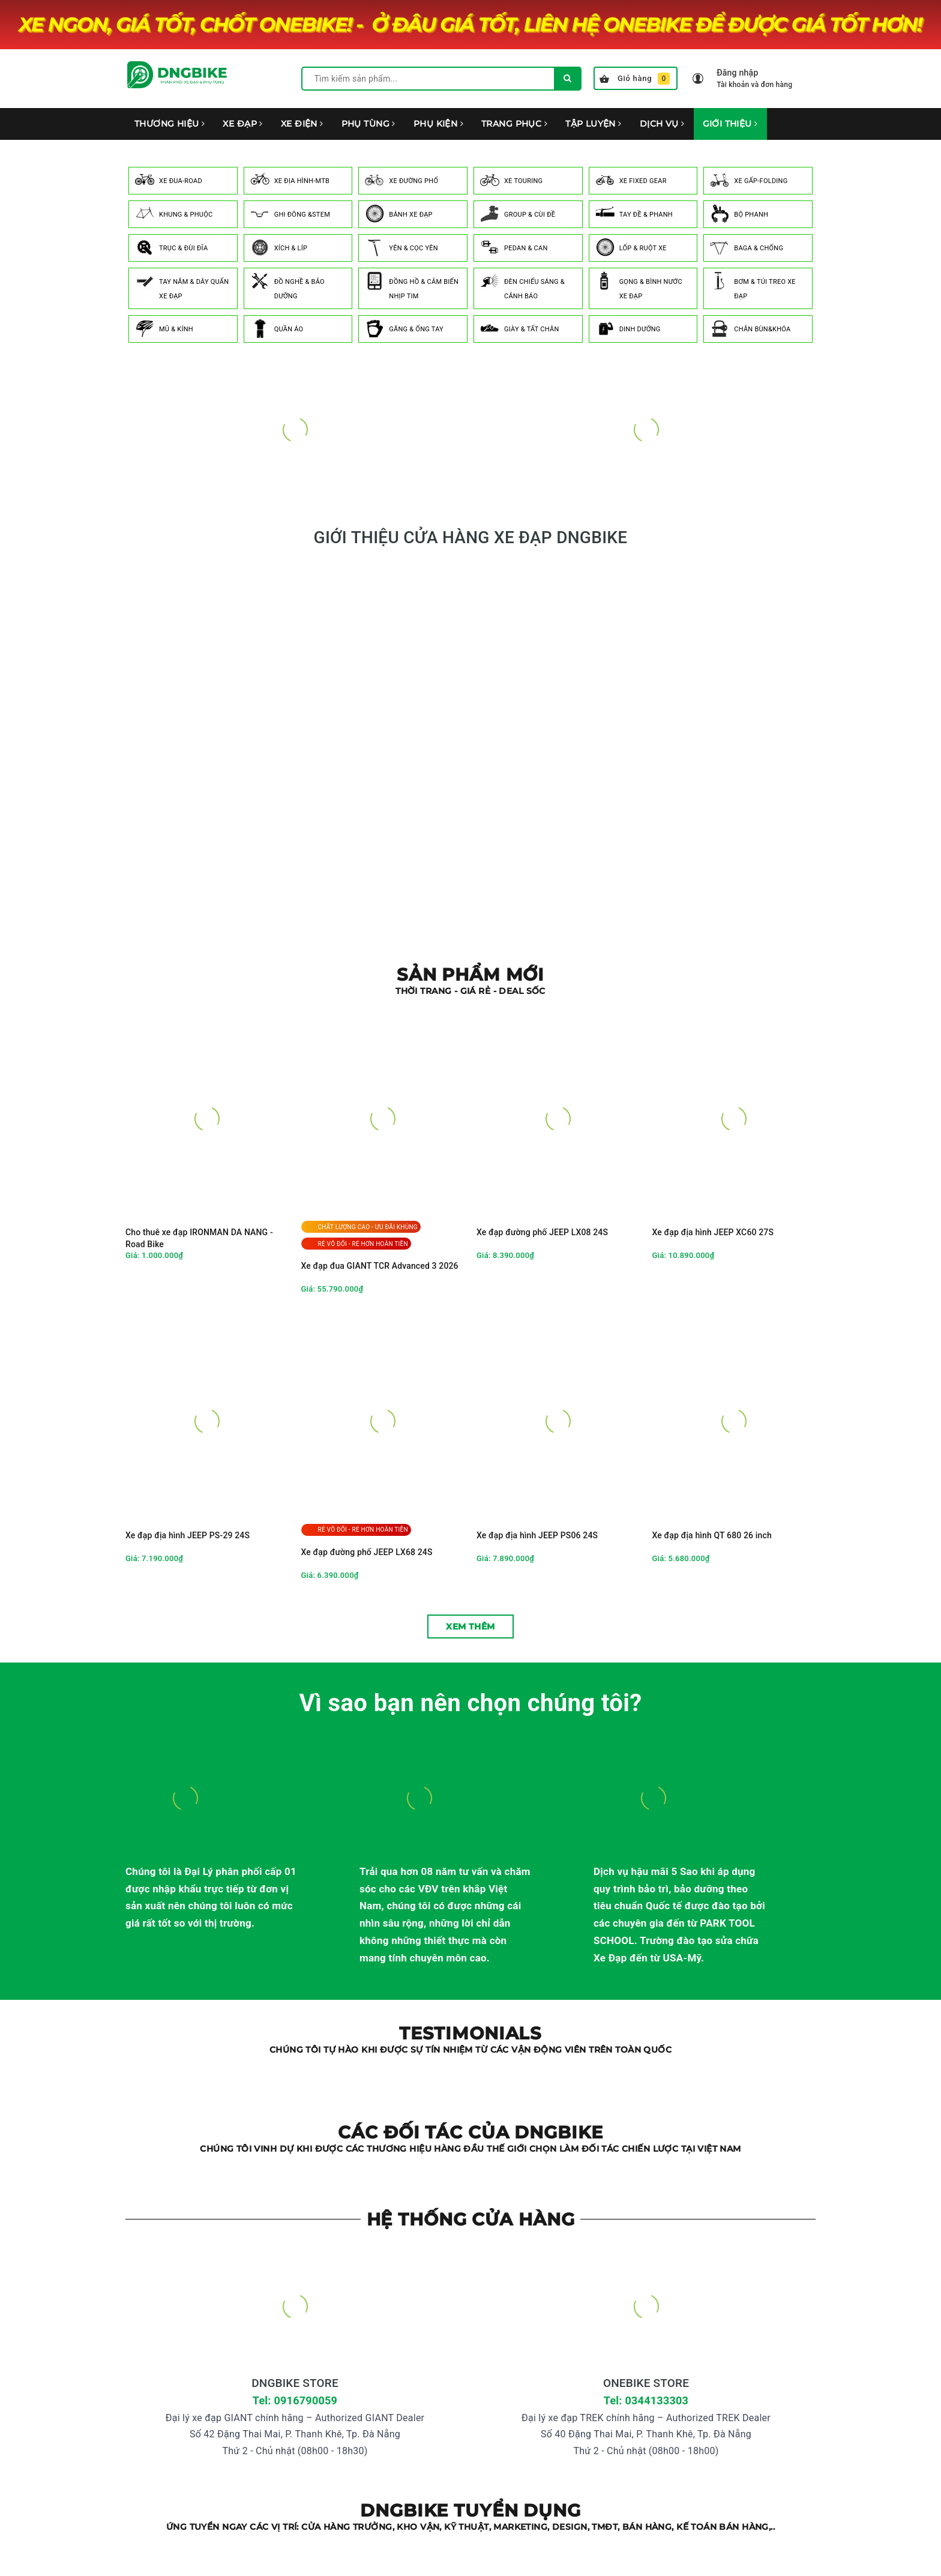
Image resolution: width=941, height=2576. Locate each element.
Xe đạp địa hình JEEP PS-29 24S (187, 1535)
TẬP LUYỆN (593, 123)
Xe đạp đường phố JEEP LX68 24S (367, 1552)
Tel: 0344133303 (646, 2400)
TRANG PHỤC (514, 123)
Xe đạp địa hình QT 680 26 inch (712, 1535)
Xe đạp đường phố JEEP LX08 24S (542, 1232)
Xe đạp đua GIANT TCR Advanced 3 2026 (379, 1266)
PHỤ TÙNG (368, 123)
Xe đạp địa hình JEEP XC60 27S (713, 1232)
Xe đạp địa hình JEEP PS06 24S (537, 1535)
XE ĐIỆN (302, 123)
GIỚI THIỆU (730, 123)
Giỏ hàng (635, 79)
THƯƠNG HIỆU (169, 123)
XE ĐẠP (242, 123)
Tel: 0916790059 (295, 2400)
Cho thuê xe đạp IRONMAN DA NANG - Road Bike (199, 1238)
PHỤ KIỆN (438, 123)
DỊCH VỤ (662, 123)
